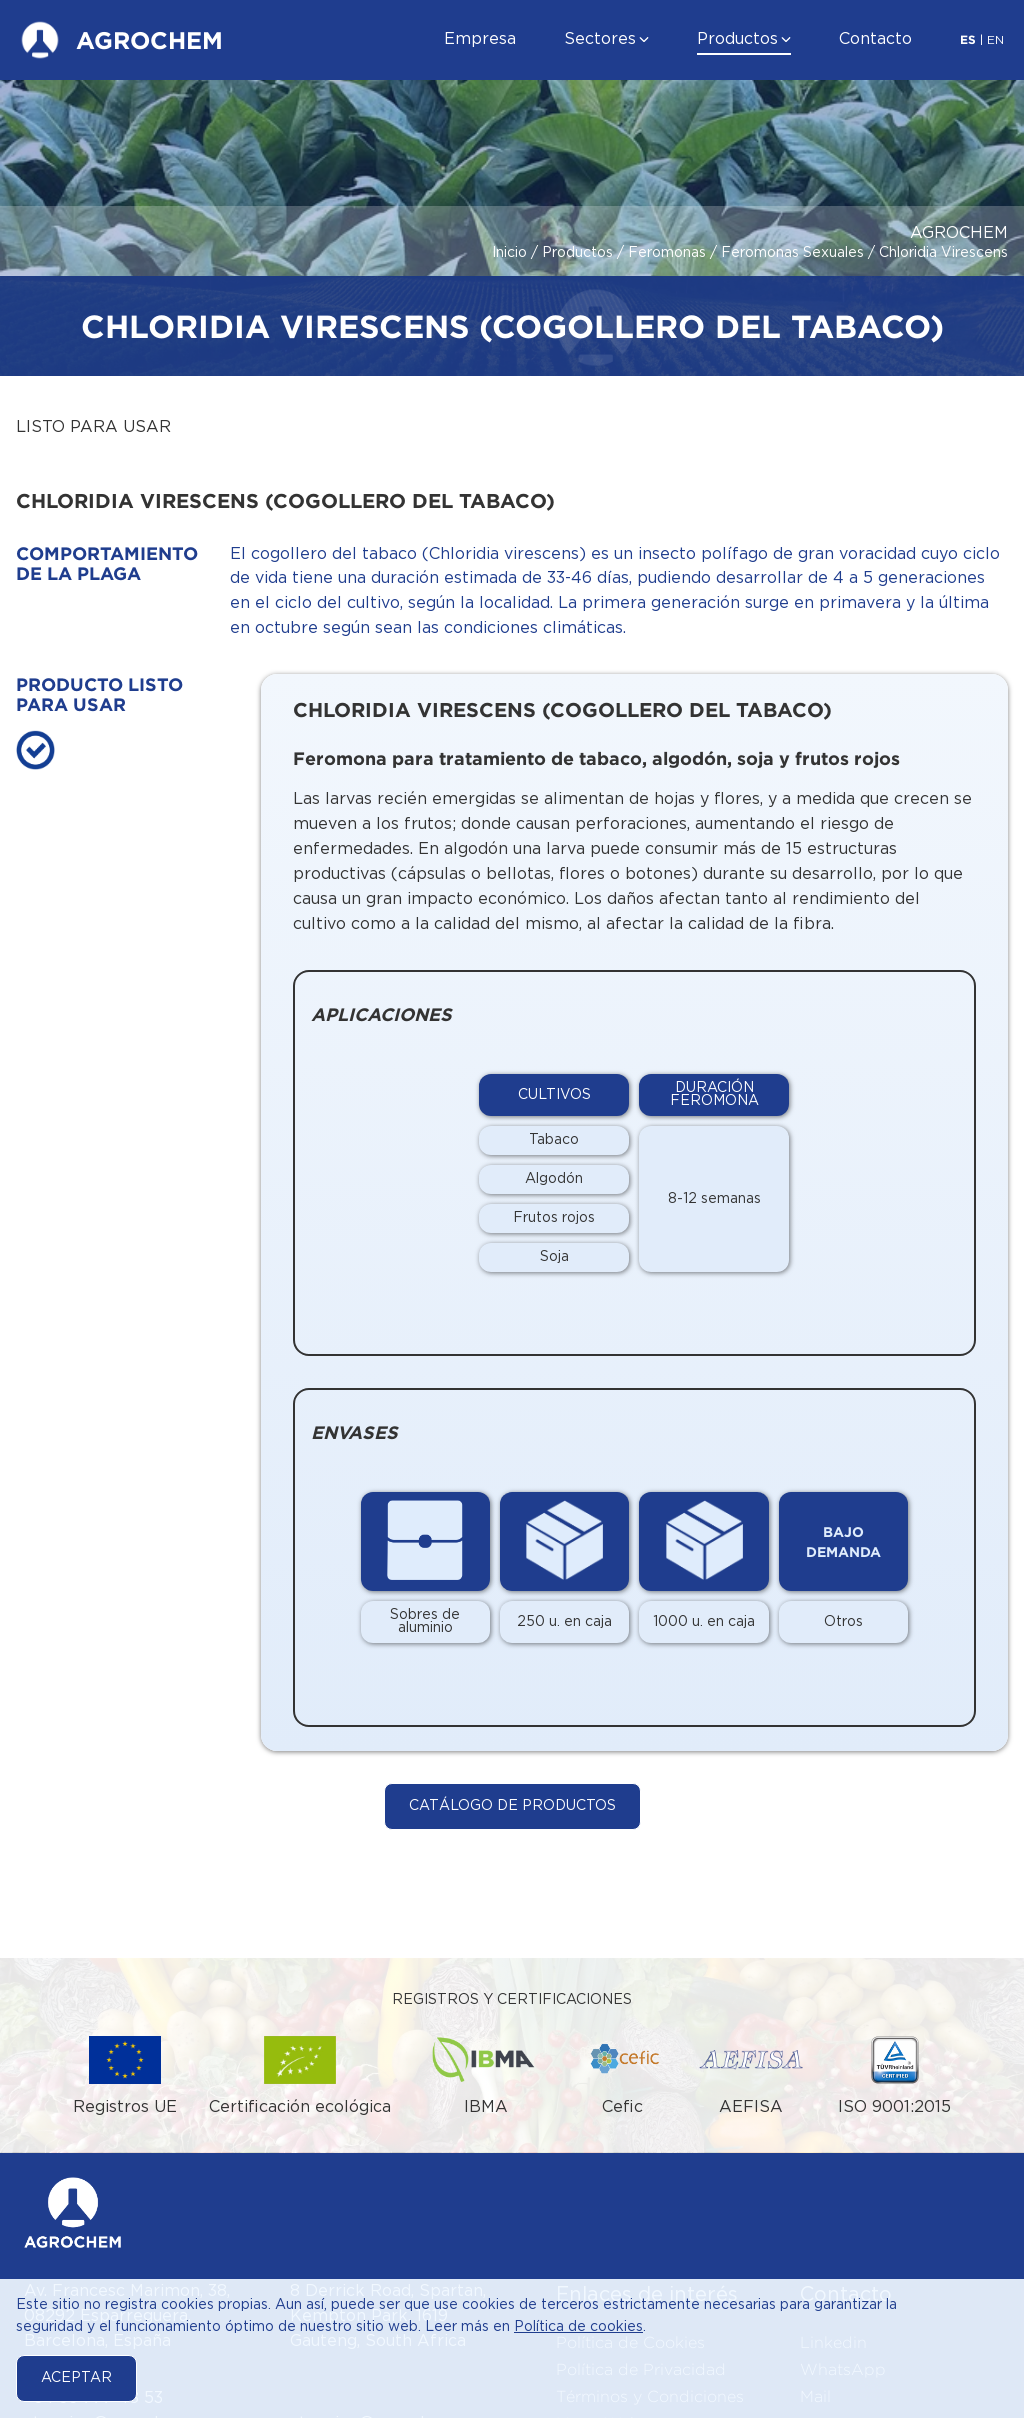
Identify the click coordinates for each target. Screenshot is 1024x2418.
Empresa (480, 39)
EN (995, 40)
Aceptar (76, 2378)
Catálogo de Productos (512, 1806)
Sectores (600, 39)
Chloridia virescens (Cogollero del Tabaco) (562, 709)
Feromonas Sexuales (792, 253)
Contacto (875, 39)
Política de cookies (578, 2327)
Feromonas (667, 253)
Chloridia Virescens (943, 253)
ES (968, 39)
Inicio (509, 253)
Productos (737, 39)
